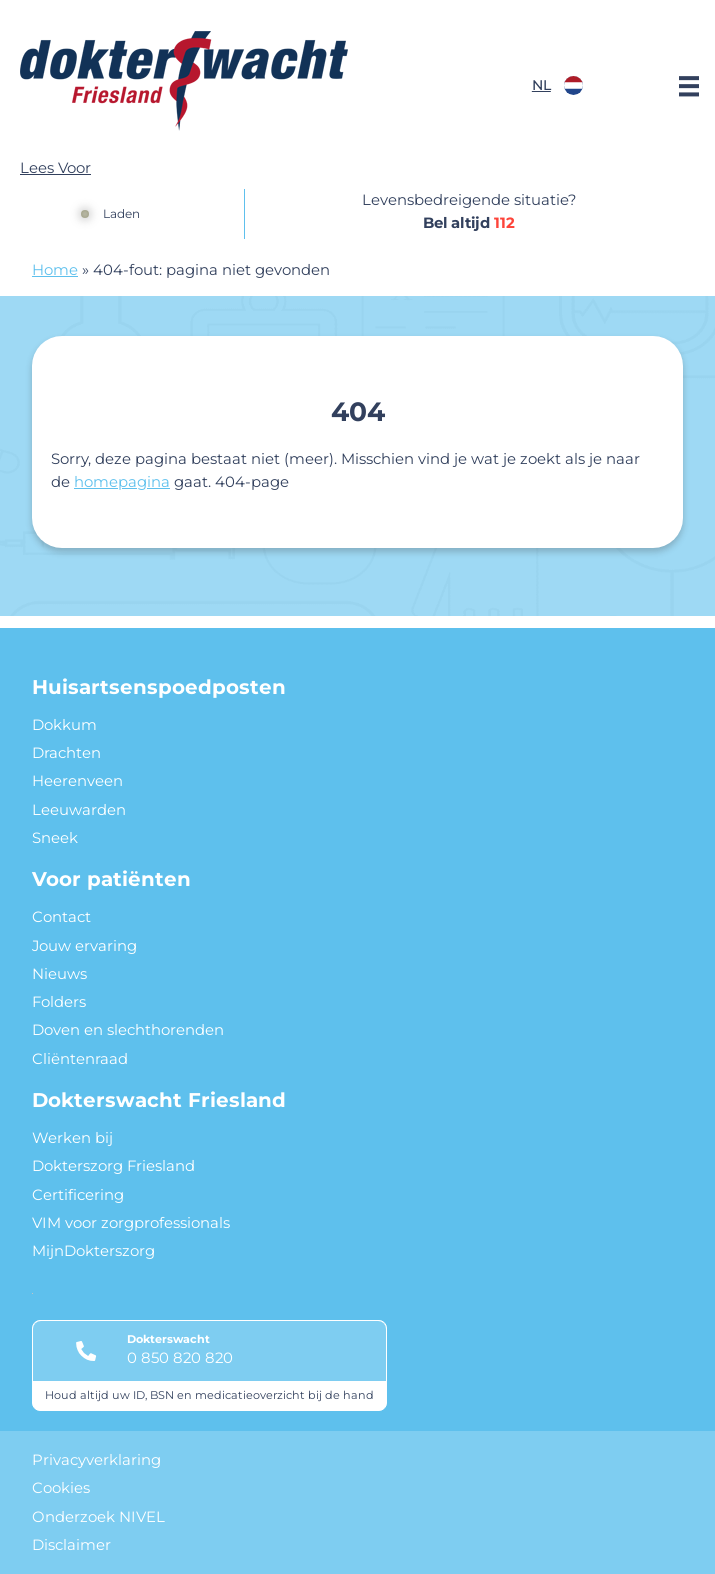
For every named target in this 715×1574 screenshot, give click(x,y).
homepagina (122, 482)
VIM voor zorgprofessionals (131, 1223)
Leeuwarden (79, 810)
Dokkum (64, 725)
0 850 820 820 (180, 1358)
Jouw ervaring (84, 946)
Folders (59, 1002)
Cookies (61, 1488)
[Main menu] (689, 86)
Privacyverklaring (96, 1460)
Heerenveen (77, 781)
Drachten (66, 753)
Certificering (78, 1195)
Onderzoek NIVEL (98, 1517)
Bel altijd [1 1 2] (469, 223)
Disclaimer (71, 1545)
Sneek (55, 838)
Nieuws (59, 974)
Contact (61, 917)
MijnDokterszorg (93, 1251)
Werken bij (72, 1138)
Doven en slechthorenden (128, 1030)
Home (55, 270)
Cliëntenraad (80, 1059)
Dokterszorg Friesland (113, 1166)
